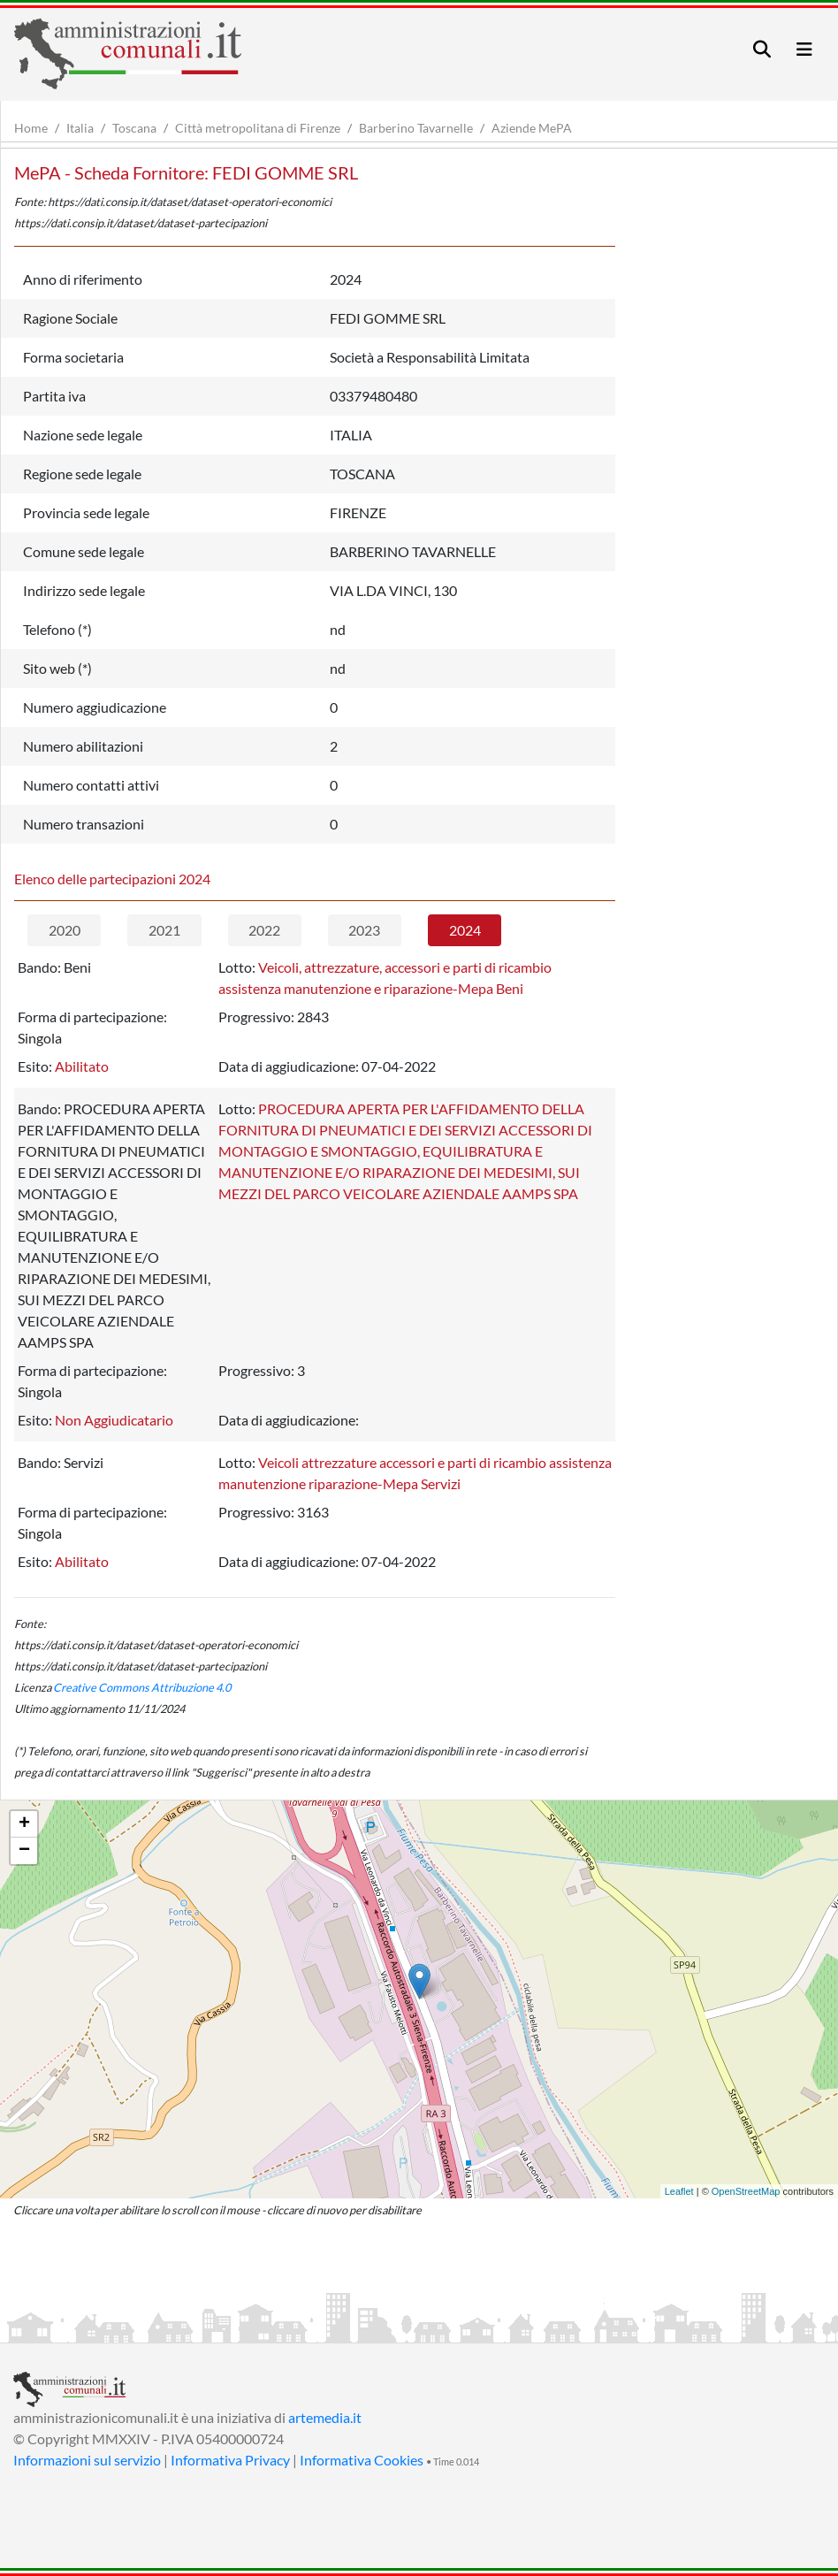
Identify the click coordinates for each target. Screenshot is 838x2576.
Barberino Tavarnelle (416, 127)
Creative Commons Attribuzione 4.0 (142, 1687)
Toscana (134, 127)
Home (31, 127)
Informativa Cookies (361, 2459)
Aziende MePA (531, 127)
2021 (164, 929)
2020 (64, 929)
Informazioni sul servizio (87, 2459)
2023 (364, 929)
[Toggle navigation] (762, 49)
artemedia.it (325, 2417)
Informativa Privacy (230, 2459)
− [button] (24, 1851)
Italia (80, 127)
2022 (264, 929)
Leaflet (679, 2191)
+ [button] (24, 1824)
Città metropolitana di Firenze (257, 127)
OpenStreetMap (746, 2191)
